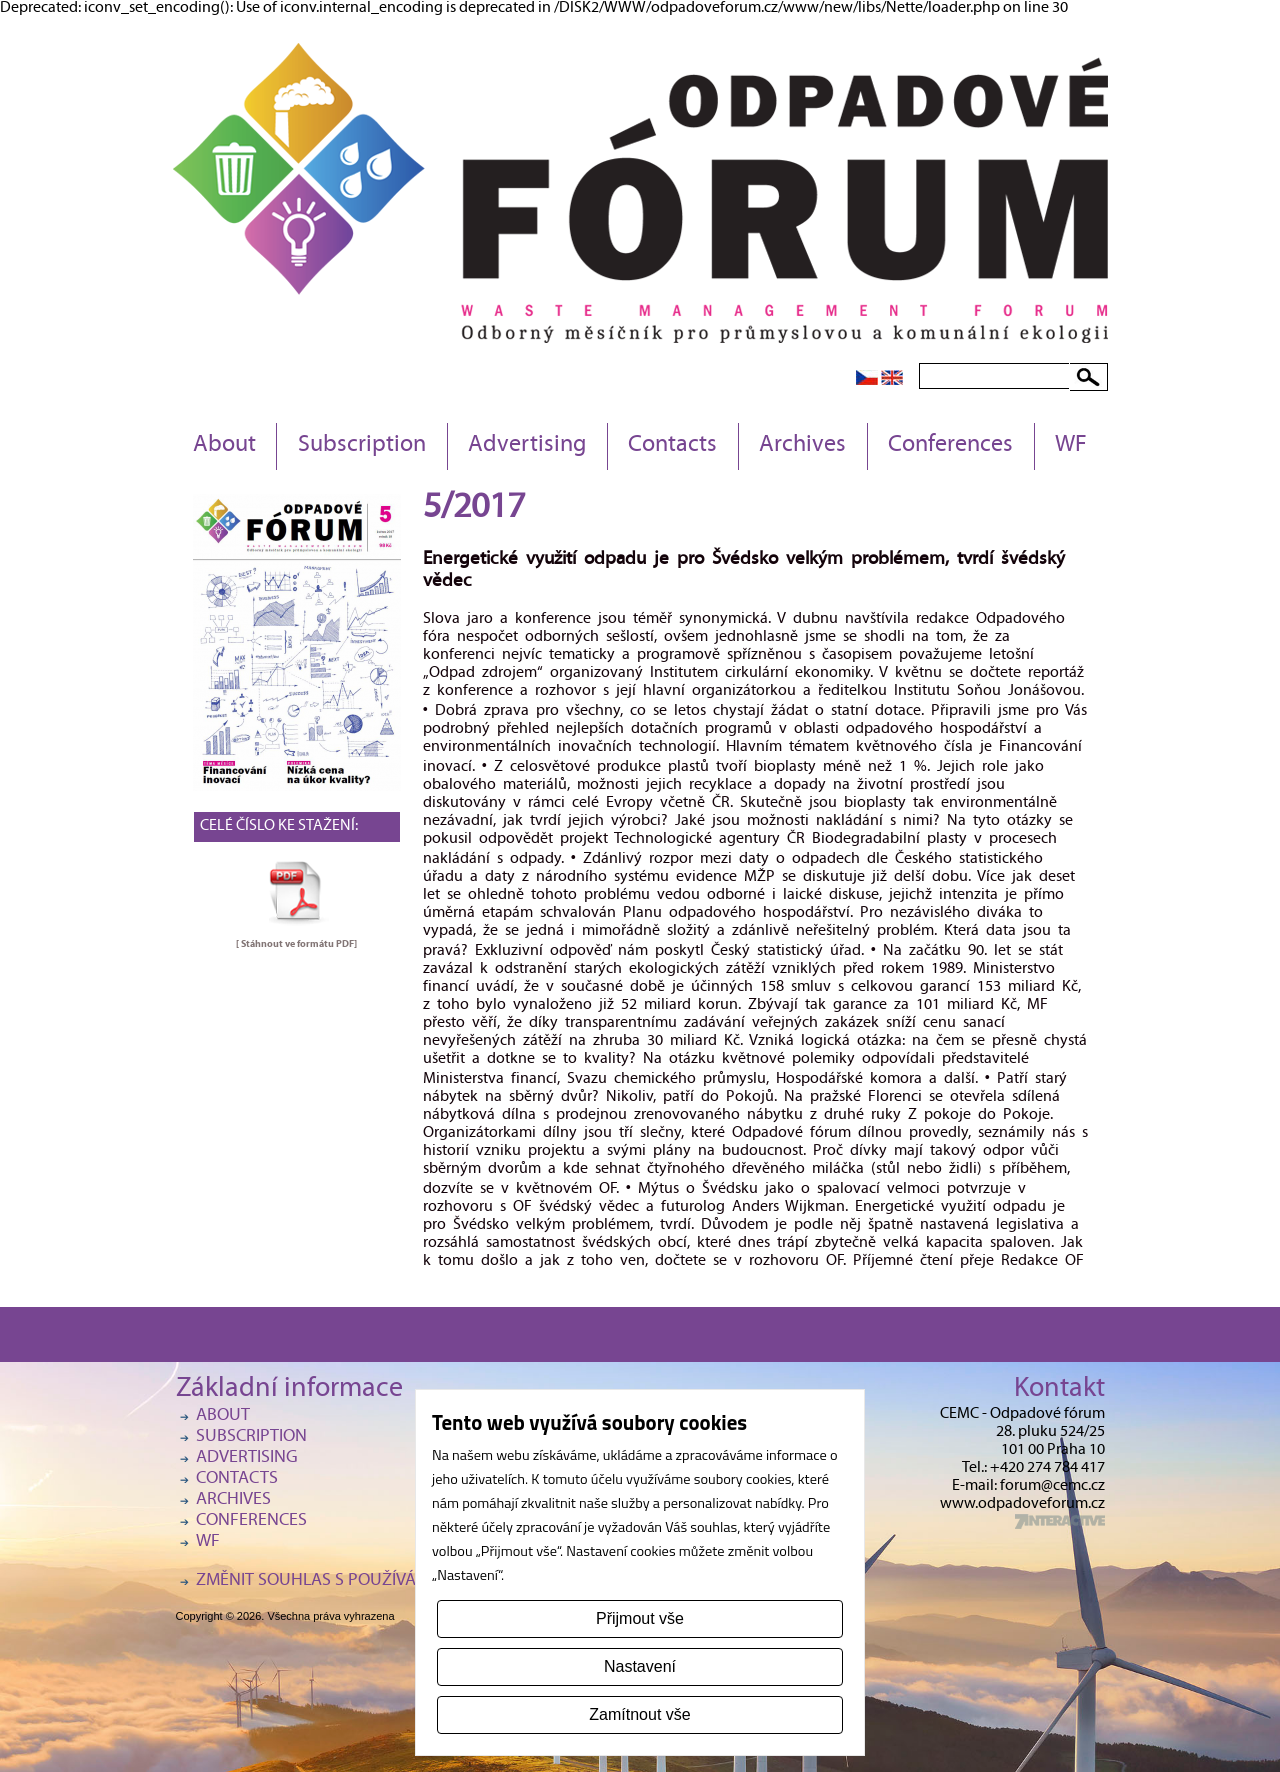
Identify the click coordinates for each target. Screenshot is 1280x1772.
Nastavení (640, 1666)
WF (1071, 446)
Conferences (950, 446)
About (224, 446)
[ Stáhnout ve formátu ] (296, 944)
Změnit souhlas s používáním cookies (356, 1581)
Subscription (362, 446)
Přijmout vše (640, 1618)
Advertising (527, 446)
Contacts (672, 446)
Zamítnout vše (639, 1714)
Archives (802, 446)
